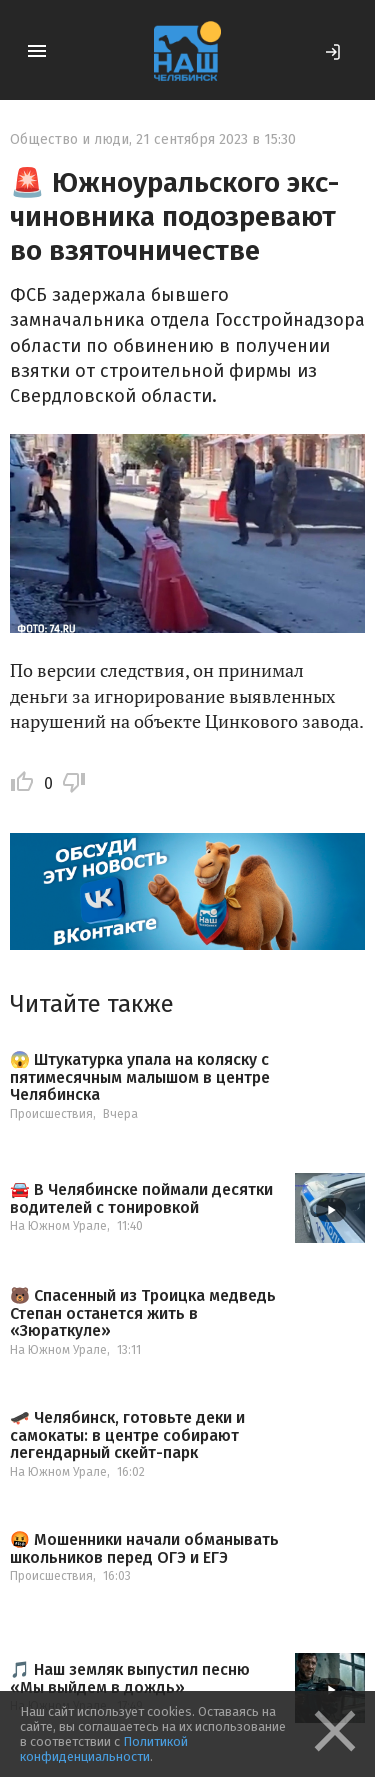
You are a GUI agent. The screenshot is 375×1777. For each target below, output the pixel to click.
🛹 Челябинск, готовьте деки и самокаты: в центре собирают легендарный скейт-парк (127, 1435)
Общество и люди (69, 139)
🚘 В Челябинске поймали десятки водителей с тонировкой (141, 1198)
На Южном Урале (58, 1226)
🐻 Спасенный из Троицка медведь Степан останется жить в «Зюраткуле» (143, 1313)
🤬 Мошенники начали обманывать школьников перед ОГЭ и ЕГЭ (144, 1548)
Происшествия (51, 1114)
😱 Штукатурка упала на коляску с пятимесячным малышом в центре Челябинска (140, 1077)
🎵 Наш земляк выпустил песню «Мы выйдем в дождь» (130, 1678)
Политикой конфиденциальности (104, 1749)
